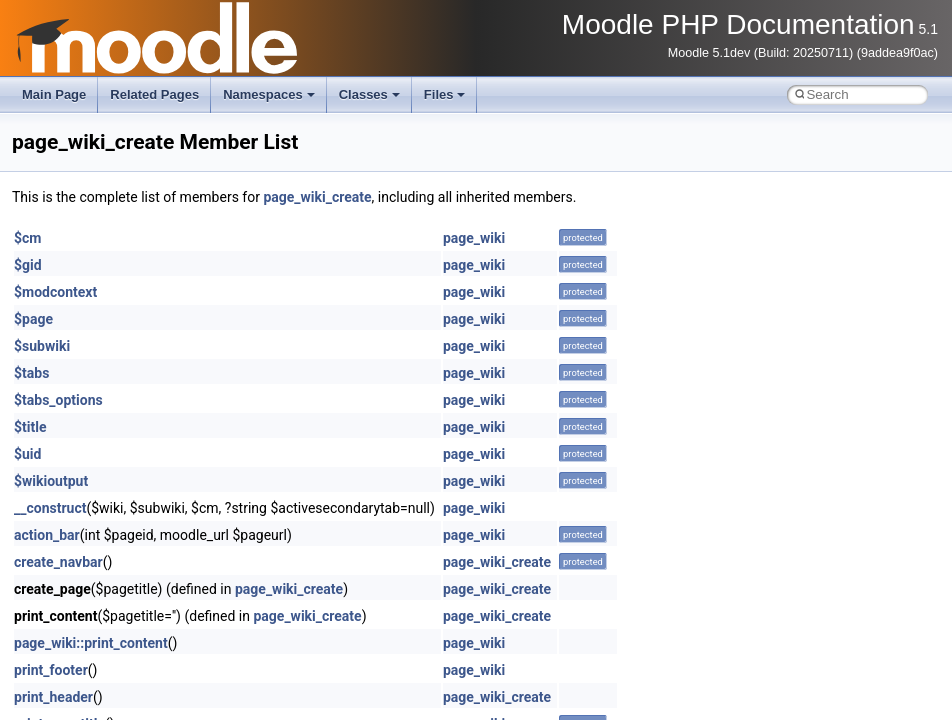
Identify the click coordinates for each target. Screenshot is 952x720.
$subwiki (42, 346)
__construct (50, 508)
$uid (27, 454)
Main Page (54, 94)
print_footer (51, 670)
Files (445, 94)
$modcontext (55, 292)
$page (33, 319)
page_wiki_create (317, 197)
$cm (27, 238)
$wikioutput (51, 481)
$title (30, 427)
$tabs (31, 373)
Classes (369, 94)
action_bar (47, 535)
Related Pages (154, 94)
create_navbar (58, 562)
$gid (28, 265)
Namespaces (269, 94)
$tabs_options (58, 400)
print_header (53, 697)
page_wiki (474, 238)
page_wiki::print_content (91, 643)
